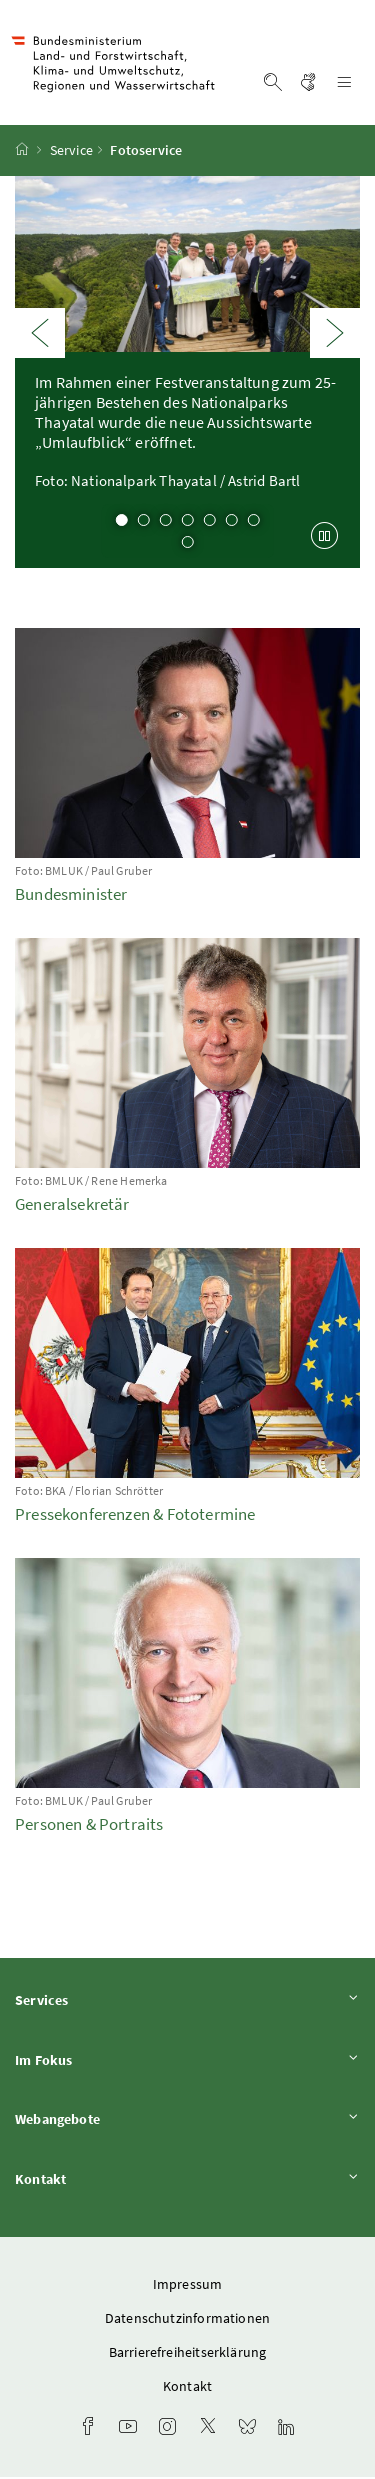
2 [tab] (144, 523)
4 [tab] (188, 523)
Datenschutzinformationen (187, 2320)
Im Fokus (187, 2061)
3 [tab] (166, 523)
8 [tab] (188, 545)
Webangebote (187, 2121)
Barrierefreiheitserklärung (188, 2354)
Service (71, 153)
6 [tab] (232, 523)
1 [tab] (122, 523)
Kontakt (187, 2181)
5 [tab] (210, 523)
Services (187, 2002)
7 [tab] (254, 523)
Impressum (188, 2286)
